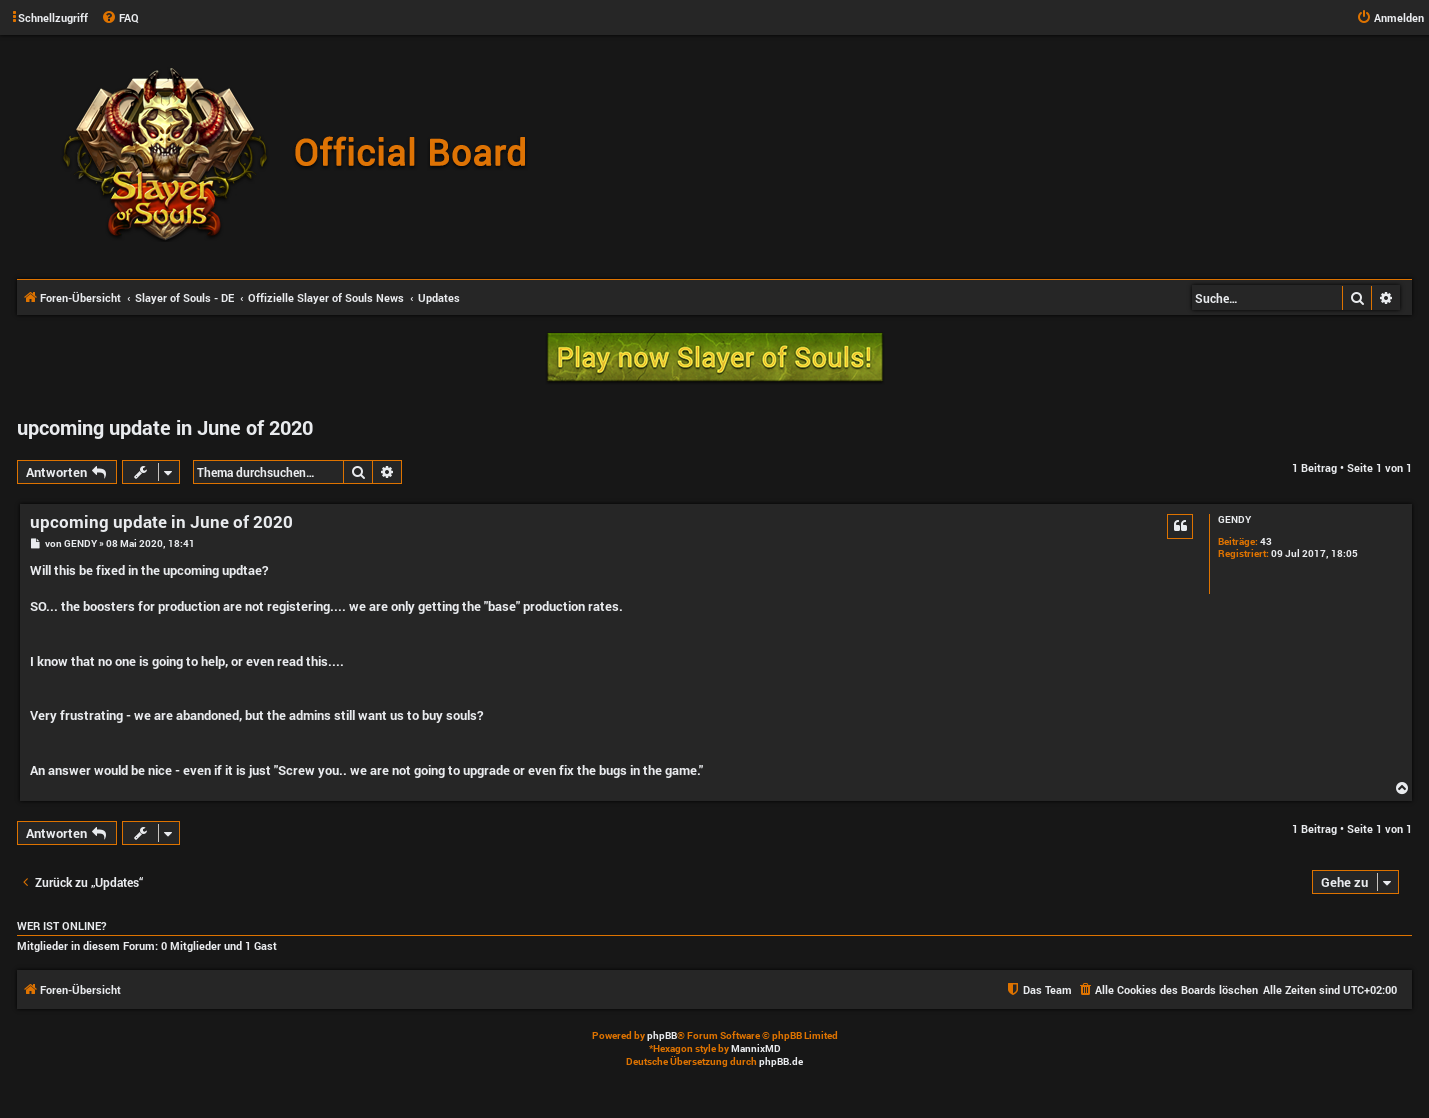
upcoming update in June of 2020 (165, 427)
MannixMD (756, 1048)
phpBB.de (781, 1061)
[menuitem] (120, 18)
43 (1266, 542)
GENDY (1234, 520)
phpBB (662, 1035)
